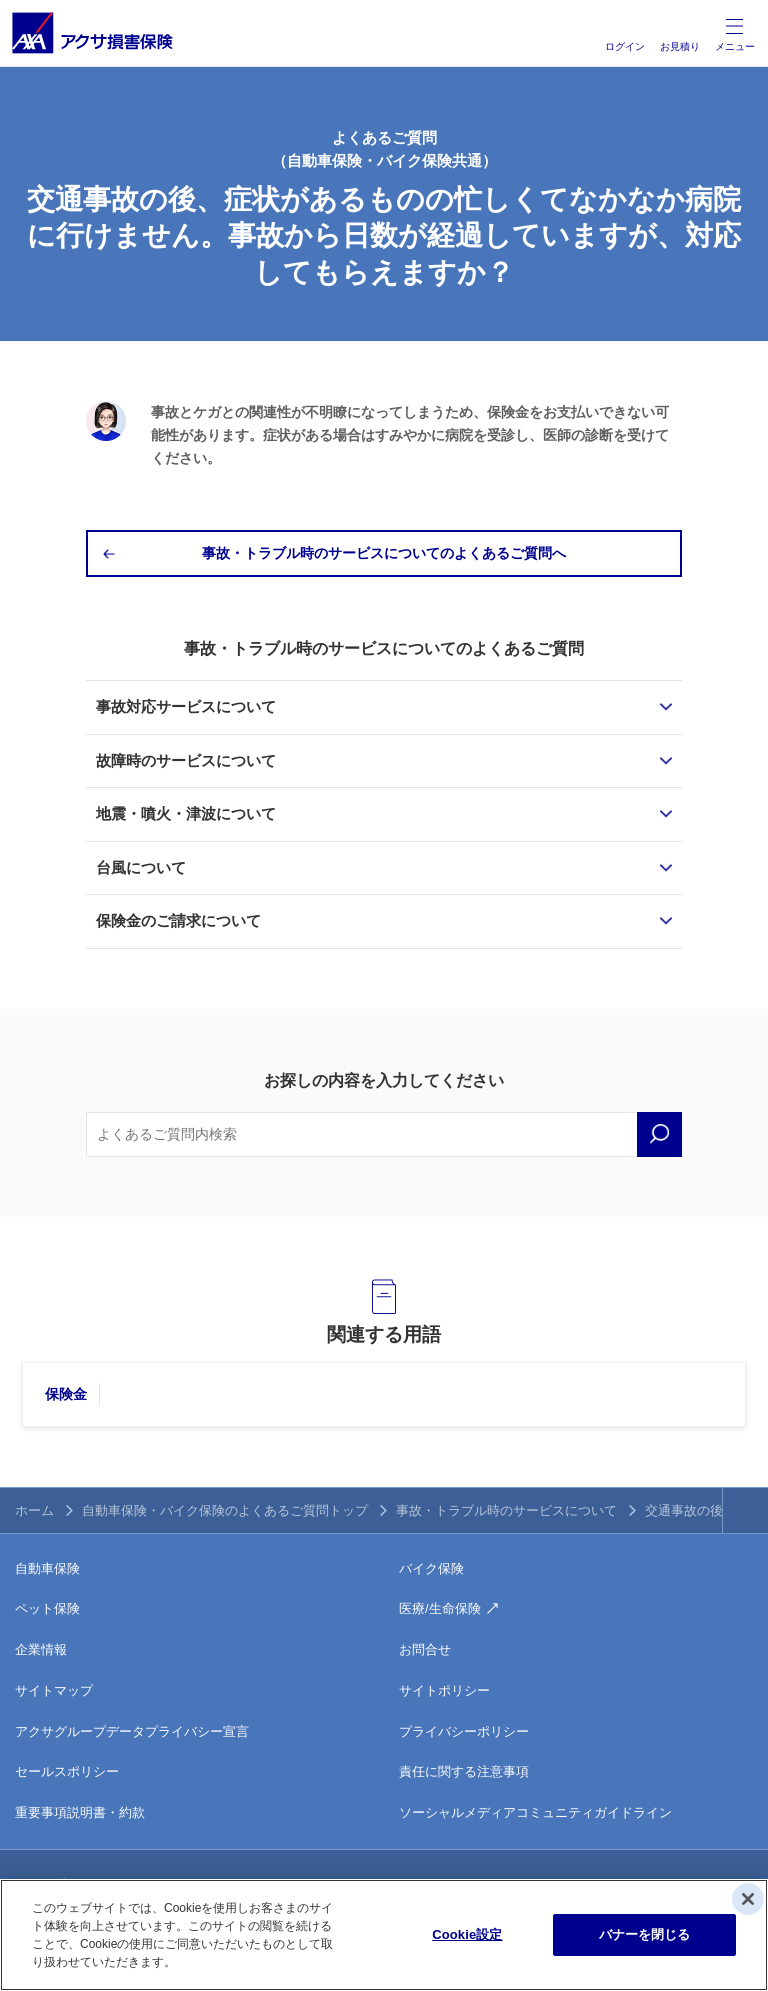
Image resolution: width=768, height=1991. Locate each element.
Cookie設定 (467, 1934)
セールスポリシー (67, 1771)
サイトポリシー (444, 1690)
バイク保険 (431, 1568)
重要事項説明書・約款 (80, 1812)
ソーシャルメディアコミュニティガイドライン (535, 1812)
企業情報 (41, 1649)
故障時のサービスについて (186, 760)
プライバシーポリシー (464, 1731)
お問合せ (425, 1649)
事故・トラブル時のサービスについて (506, 1510)
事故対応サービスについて (186, 706)
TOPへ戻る (745, 1510)
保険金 (66, 1394)
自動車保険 (47, 1568)
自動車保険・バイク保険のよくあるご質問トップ (225, 1510)
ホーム (34, 1510)
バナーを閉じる (645, 1934)
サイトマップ (54, 1690)
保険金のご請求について (178, 920)
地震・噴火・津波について (186, 813)
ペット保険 (47, 1608)
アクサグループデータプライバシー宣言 (132, 1731)
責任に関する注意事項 (464, 1771)
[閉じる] (748, 1899)
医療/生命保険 (440, 1608)
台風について (141, 867)
